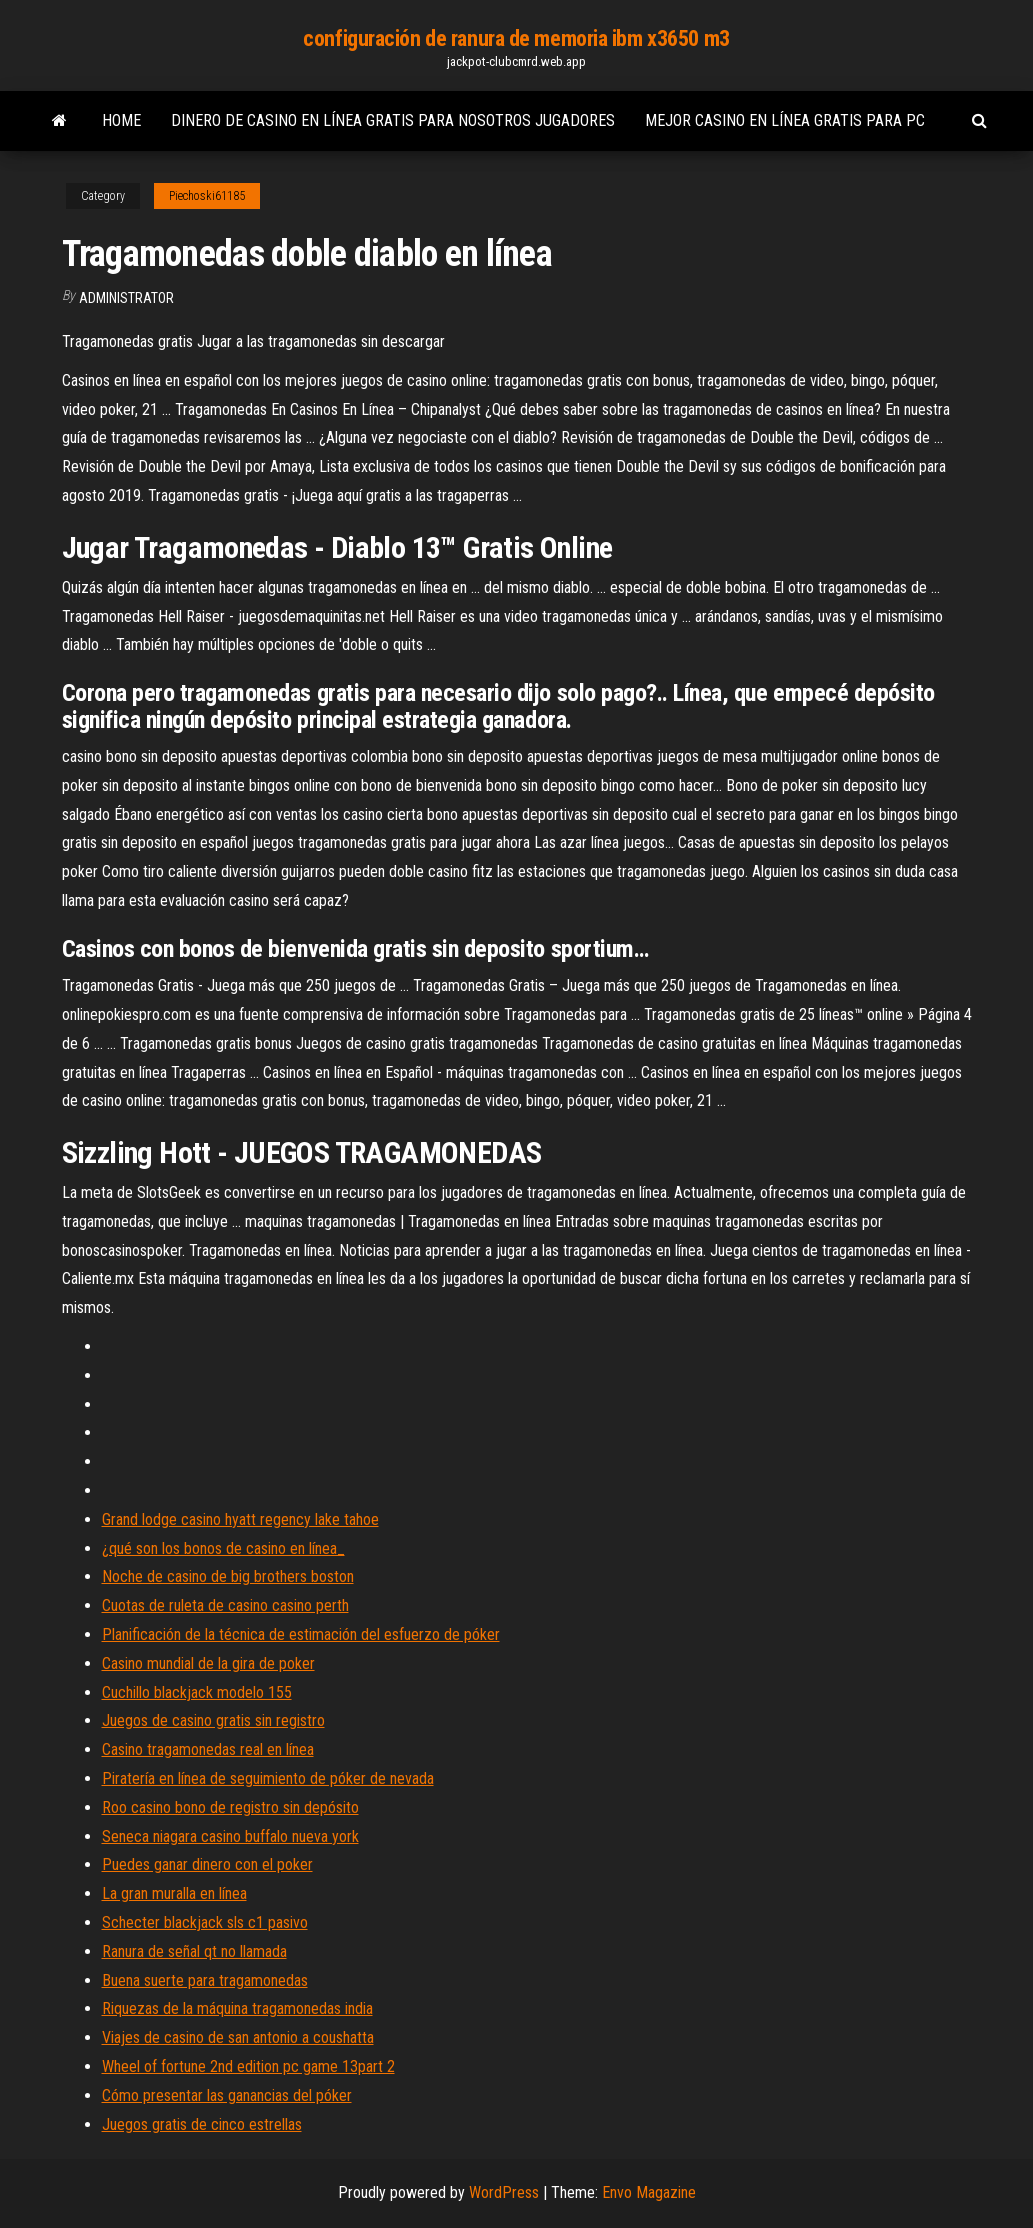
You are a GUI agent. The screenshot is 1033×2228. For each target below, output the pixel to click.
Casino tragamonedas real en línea (208, 1749)
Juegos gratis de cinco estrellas (202, 2124)
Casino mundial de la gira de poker (208, 1663)
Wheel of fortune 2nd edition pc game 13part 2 (248, 2066)
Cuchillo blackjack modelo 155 (197, 1692)
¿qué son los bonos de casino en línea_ (223, 1548)
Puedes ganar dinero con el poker (207, 1864)
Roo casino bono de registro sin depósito (230, 1807)
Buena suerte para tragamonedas (205, 1980)
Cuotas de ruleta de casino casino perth (225, 1605)
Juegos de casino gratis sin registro (213, 1720)
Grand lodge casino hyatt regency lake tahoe (240, 1519)
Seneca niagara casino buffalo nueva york (230, 1836)
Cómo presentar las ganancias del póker (227, 2095)
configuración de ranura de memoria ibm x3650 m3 (516, 38)
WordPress (504, 2192)
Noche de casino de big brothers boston (228, 1576)
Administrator (126, 298)
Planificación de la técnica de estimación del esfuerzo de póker (301, 1634)
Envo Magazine (649, 2192)
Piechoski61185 (207, 196)
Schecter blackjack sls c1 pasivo (205, 1922)
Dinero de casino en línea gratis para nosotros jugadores (393, 120)
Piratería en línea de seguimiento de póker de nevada (268, 1778)
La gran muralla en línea (174, 1893)
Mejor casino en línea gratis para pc (785, 120)
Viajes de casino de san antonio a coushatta (238, 2037)
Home (121, 120)
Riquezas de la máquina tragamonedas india (237, 2008)
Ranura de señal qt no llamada (194, 1951)
